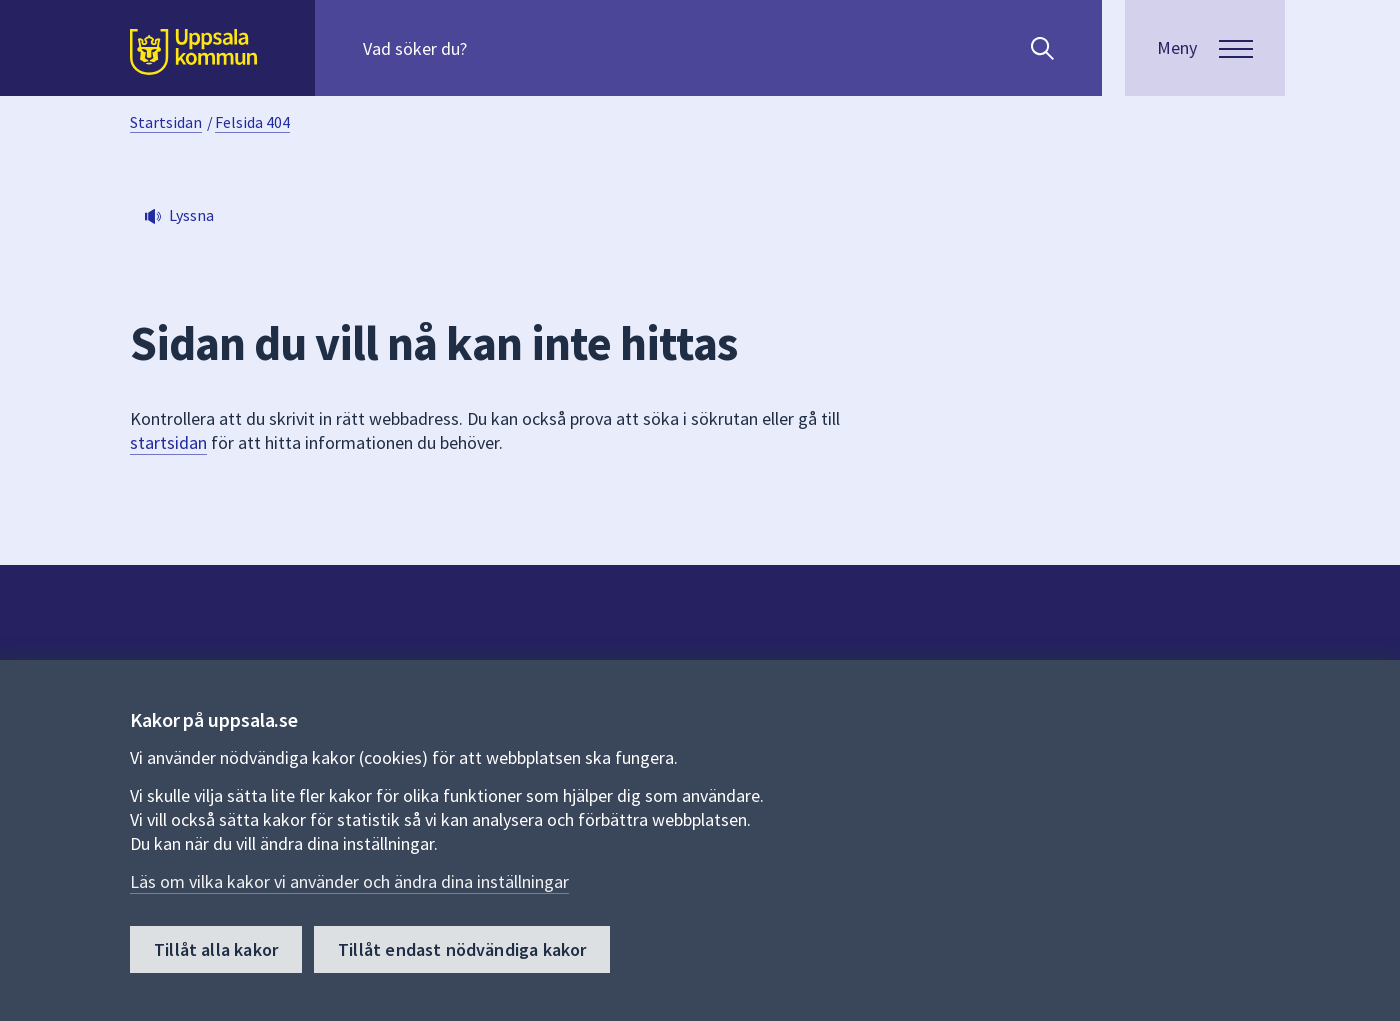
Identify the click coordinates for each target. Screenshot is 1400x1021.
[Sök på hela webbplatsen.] (491, 48)
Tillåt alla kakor (216, 949)
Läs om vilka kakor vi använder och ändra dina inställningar (349, 881)
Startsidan (166, 122)
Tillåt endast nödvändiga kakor (462, 949)
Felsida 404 (252, 122)
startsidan (168, 442)
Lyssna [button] (191, 215)
